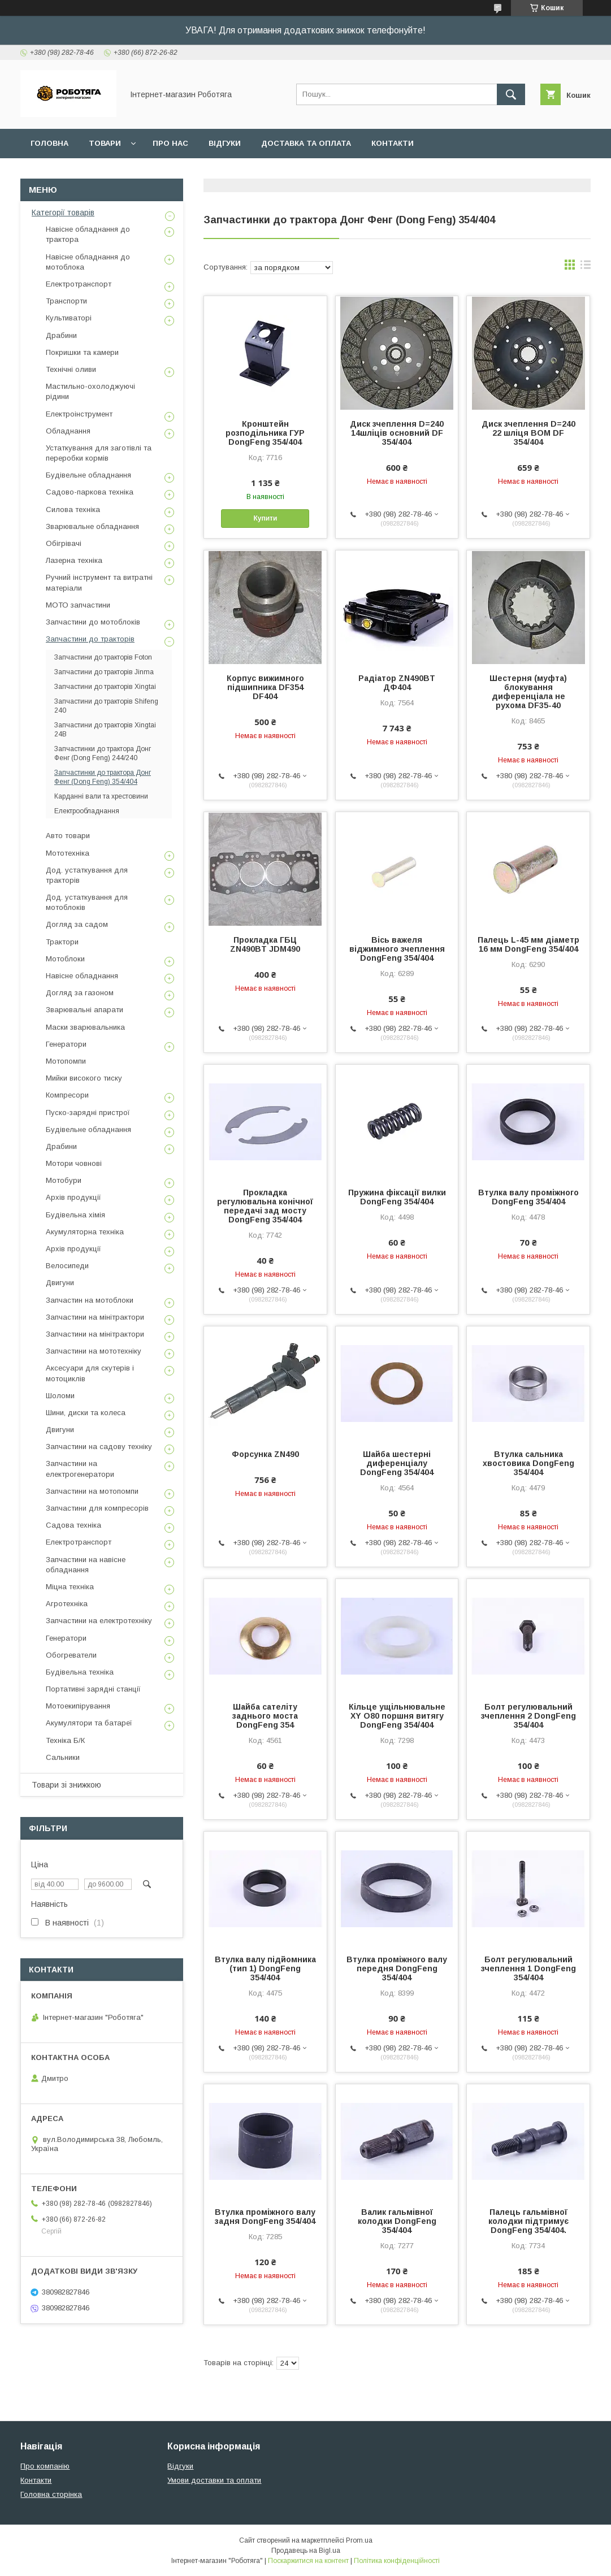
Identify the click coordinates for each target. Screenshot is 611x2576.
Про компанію (45, 2466)
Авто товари (68, 835)
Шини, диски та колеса (85, 1412)
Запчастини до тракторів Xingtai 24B (105, 729)
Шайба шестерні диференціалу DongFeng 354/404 (397, 1463)
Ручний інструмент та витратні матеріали (99, 582)
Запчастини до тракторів (90, 639)
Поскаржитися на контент (308, 2561)
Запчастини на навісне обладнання (85, 1564)
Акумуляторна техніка (85, 1232)
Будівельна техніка (80, 1672)
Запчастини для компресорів (97, 1508)
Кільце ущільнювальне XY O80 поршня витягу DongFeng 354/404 (397, 1715)
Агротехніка (67, 1603)
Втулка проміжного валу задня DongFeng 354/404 (265, 2217)
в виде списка (585, 267)
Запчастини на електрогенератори (80, 1468)
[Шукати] (511, 94)
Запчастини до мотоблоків (93, 622)
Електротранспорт (78, 284)
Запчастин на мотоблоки (89, 1300)
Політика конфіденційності (397, 2561)
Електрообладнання (86, 811)
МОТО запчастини (78, 605)
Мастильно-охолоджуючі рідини (90, 391)
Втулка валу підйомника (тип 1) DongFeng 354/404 (265, 1968)
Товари (105, 143)
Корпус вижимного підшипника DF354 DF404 (265, 687)
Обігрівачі (63, 543)
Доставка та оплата (306, 143)
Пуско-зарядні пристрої (88, 1112)
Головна (49, 143)
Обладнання (68, 431)
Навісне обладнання (82, 976)
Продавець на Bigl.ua (305, 2551)
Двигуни (60, 1282)
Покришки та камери (82, 352)
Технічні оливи (71, 369)
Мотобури (63, 1180)
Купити (265, 518)
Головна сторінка (51, 2494)
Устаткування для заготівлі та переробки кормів (98, 453)
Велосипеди (67, 1265)
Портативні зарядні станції (93, 1689)
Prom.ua (359, 2540)
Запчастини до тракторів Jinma (104, 672)
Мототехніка (67, 853)
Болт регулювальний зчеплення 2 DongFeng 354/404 (528, 1715)
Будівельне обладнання (88, 475)
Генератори (66, 1044)
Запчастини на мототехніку (93, 1351)
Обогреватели (71, 1655)
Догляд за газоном (80, 992)
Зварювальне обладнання (92, 526)
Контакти (392, 143)
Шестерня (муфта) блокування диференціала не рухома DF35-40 (528, 692)
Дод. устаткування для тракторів (87, 875)
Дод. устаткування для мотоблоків (87, 902)
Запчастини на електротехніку (99, 1620)
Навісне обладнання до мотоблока (88, 262)
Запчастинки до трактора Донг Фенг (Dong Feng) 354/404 (102, 777)
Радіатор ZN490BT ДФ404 (396, 683)
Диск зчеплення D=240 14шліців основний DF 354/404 (397, 432)
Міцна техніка (70, 1586)
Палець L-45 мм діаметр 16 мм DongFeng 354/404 (528, 944)
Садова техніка (73, 1525)
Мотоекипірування (78, 1706)
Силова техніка (73, 509)
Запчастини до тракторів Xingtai (105, 687)
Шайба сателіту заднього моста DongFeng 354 (265, 1715)
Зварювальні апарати (84, 1009)
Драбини (61, 335)
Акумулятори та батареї (89, 1723)
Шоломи (60, 1395)
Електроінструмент (79, 414)
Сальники (63, 1757)
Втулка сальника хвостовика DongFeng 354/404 (528, 1463)
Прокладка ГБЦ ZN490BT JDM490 (265, 944)
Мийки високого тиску (84, 1078)
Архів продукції (73, 1197)
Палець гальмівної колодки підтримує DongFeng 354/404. (528, 2221)
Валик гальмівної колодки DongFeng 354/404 (397, 2221)
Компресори (67, 1095)
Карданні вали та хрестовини (101, 796)
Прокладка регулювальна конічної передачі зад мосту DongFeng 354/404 (265, 1206)
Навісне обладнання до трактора (88, 234)
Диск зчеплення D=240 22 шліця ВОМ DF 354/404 (528, 432)
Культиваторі (69, 318)
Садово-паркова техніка (89, 492)
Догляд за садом (77, 924)
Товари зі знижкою (66, 1784)
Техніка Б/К (65, 1740)
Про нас (170, 143)
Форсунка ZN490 (265, 1454)
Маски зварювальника (85, 1027)
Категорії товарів (63, 212)
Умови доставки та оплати (214, 2480)
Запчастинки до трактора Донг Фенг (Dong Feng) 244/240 (102, 753)
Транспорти (66, 301)
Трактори (62, 942)
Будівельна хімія (75, 1215)
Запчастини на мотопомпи (92, 1491)
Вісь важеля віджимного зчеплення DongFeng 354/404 (397, 948)
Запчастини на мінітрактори (95, 1317)
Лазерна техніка (74, 560)
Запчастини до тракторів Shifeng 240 (106, 705)
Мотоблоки (65, 959)
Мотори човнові (74, 1163)
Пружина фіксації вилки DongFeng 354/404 (397, 1197)
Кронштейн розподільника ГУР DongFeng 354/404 (265, 432)
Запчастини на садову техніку (99, 1446)
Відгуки (225, 143)
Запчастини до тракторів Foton (103, 657)
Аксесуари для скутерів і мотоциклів (90, 1373)
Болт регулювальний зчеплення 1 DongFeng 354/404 (528, 1968)
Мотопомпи (66, 1061)
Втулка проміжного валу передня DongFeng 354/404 (396, 1968)
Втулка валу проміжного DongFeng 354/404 (528, 1197)
